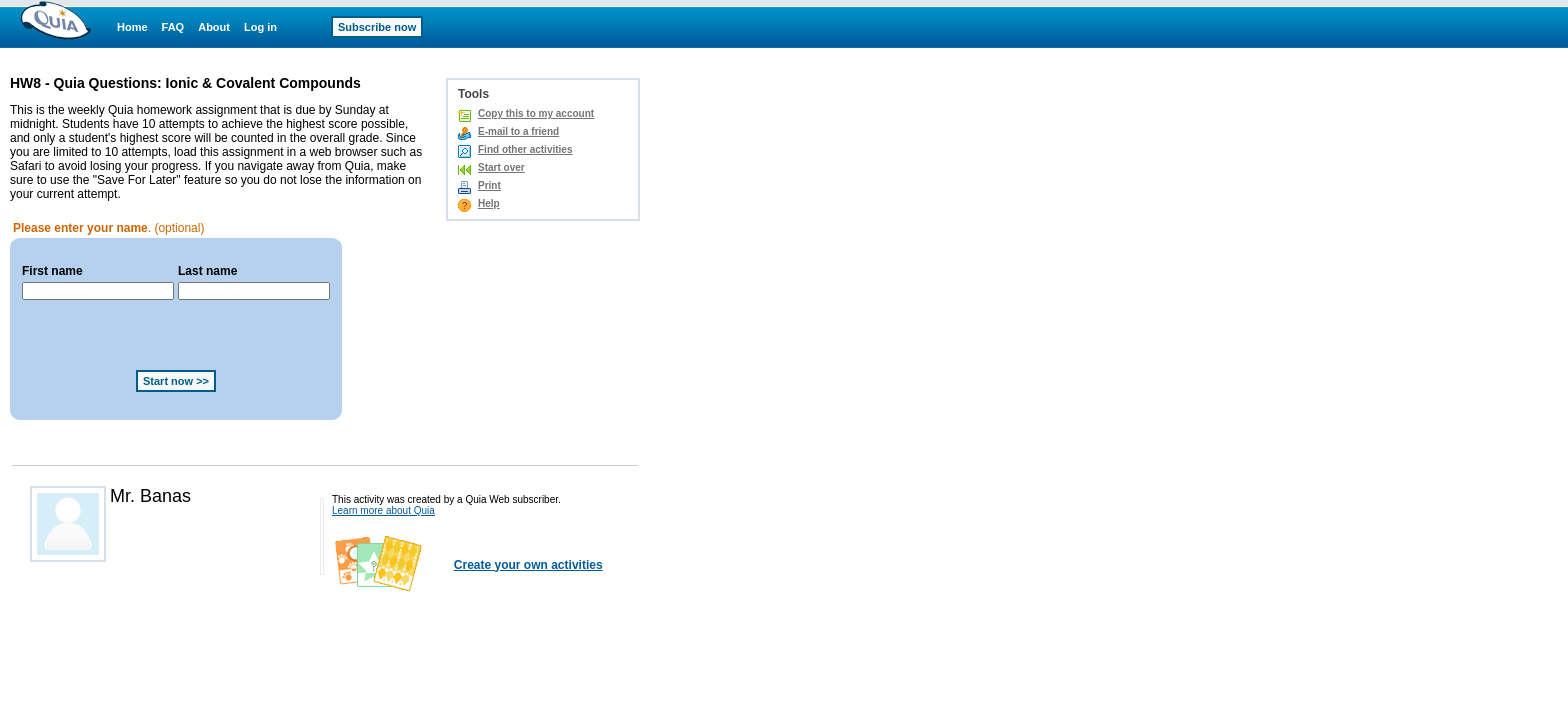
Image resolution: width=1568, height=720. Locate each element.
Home (132, 27)
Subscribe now (377, 27)
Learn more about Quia (383, 510)
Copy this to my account (536, 113)
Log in (260, 27)
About (214, 27)
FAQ (173, 27)
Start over (501, 167)
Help (489, 203)
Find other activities (525, 149)
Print (489, 185)
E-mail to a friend (518, 131)
